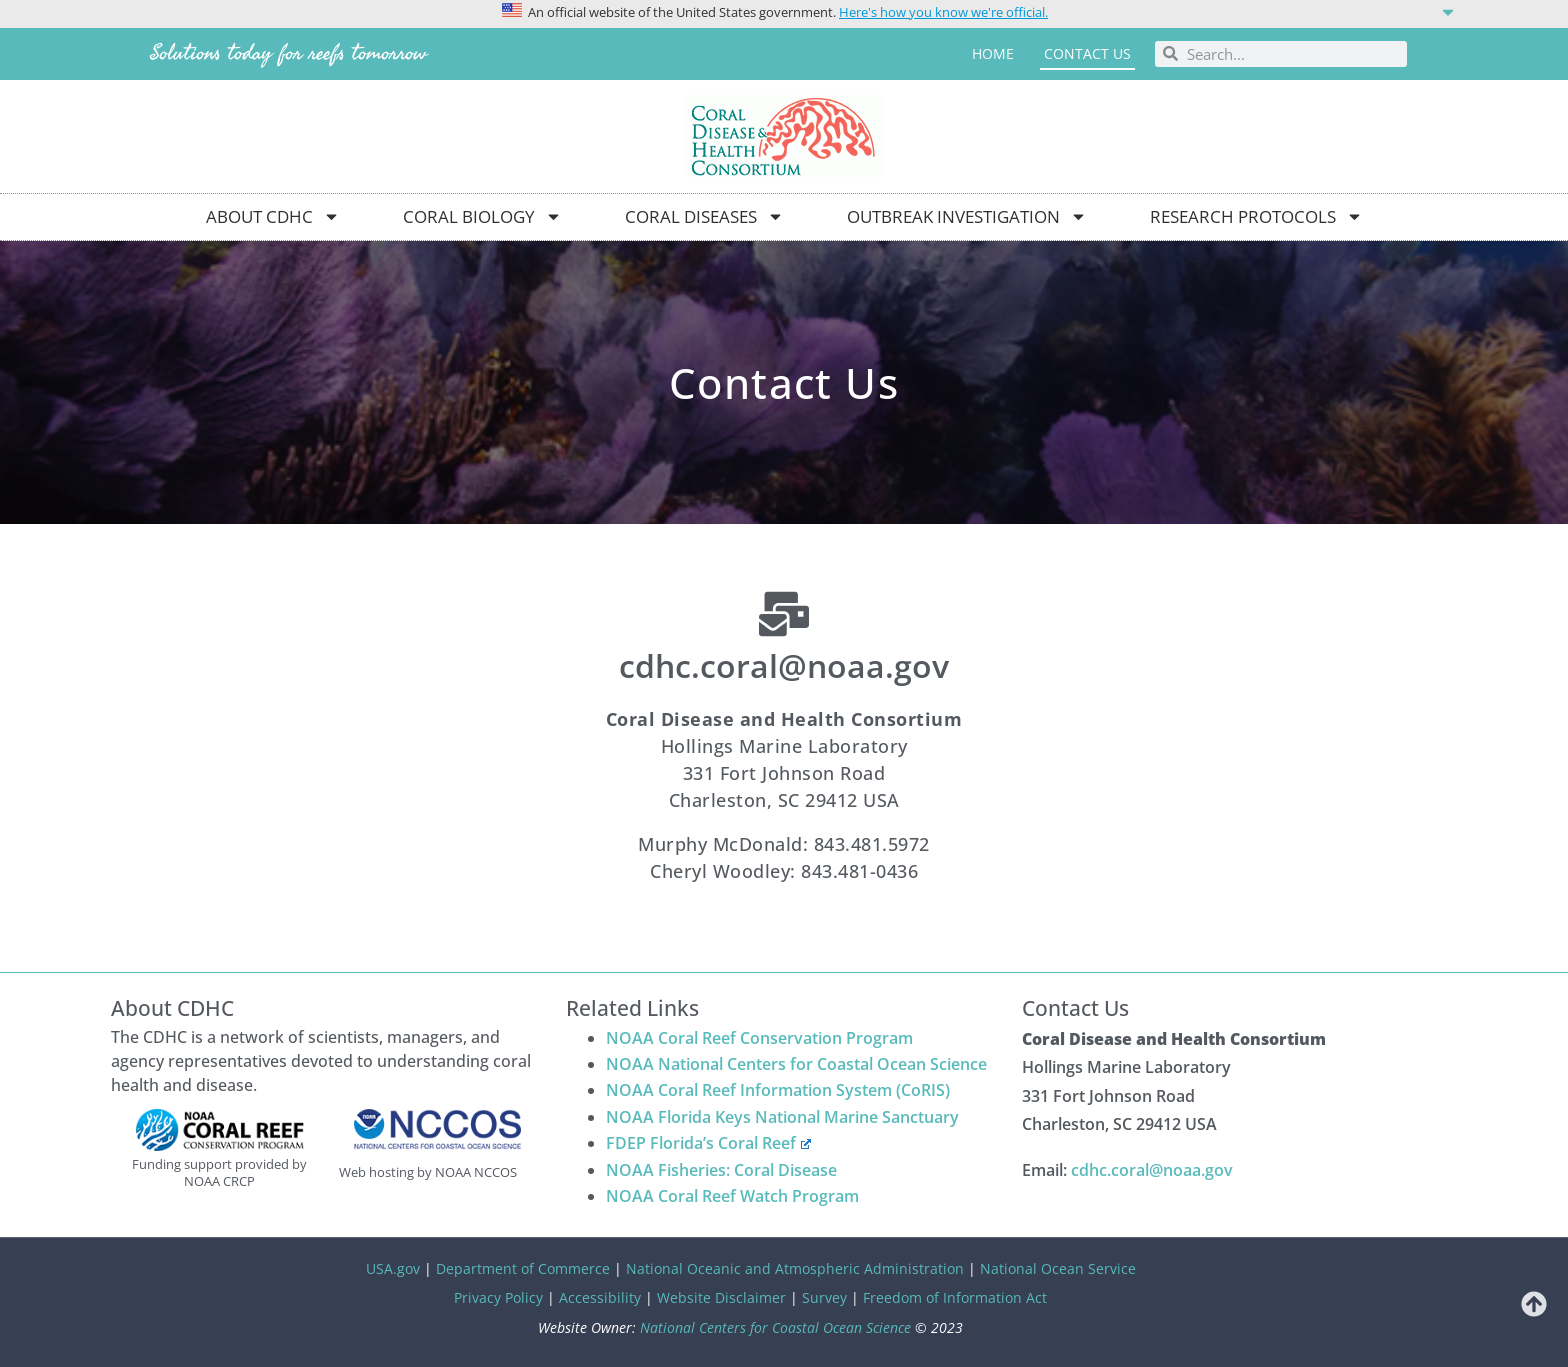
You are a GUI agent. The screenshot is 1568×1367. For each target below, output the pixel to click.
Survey (824, 1297)
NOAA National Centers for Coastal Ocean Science (796, 1064)
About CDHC (273, 216)
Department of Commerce (523, 1268)
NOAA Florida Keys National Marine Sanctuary (782, 1117)
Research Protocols (1256, 216)
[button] (784, 11)
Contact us (1087, 53)
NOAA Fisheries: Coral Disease (721, 1170)
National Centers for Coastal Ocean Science (775, 1327)
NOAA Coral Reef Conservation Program (759, 1038)
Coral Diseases (704, 216)
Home (993, 53)
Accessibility (600, 1297)
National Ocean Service (1058, 1268)
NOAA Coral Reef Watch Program (732, 1196)
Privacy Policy (498, 1297)
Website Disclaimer (721, 1297)
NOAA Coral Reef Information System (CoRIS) (778, 1090)
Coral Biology (482, 216)
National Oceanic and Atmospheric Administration (795, 1268)
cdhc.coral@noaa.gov (1152, 1170)
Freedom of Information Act (955, 1297)
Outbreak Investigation (967, 216)
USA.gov (393, 1268)
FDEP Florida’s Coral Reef (708, 1143)
